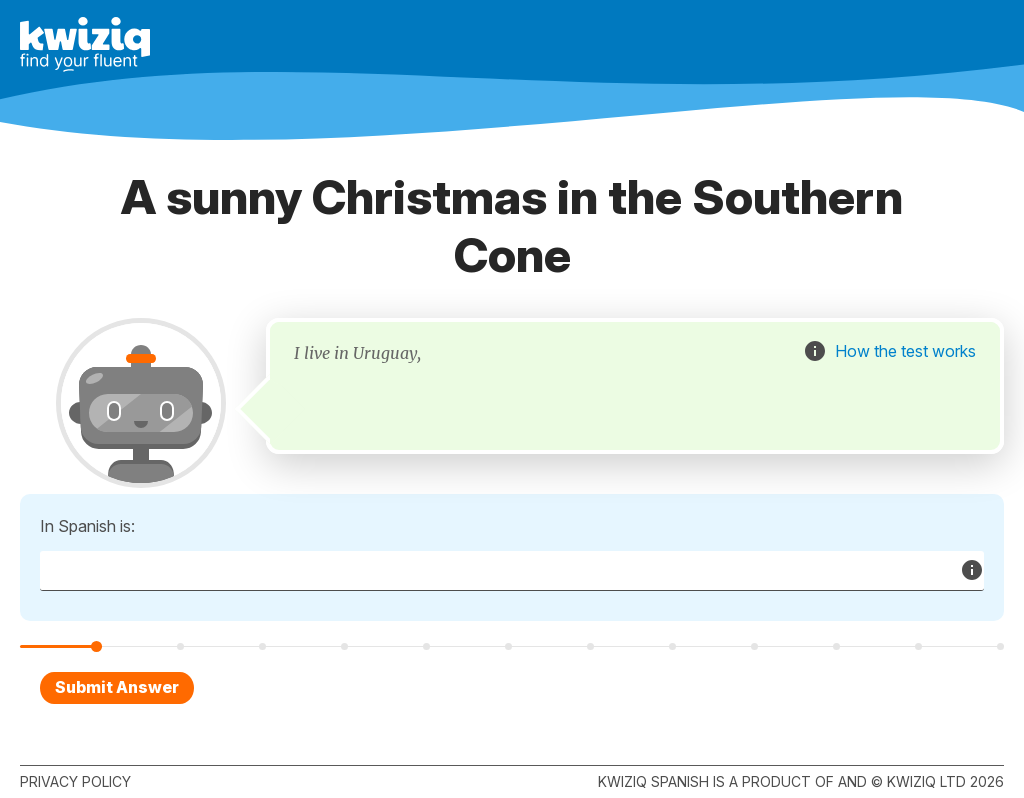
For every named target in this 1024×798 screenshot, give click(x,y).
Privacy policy (75, 781)
